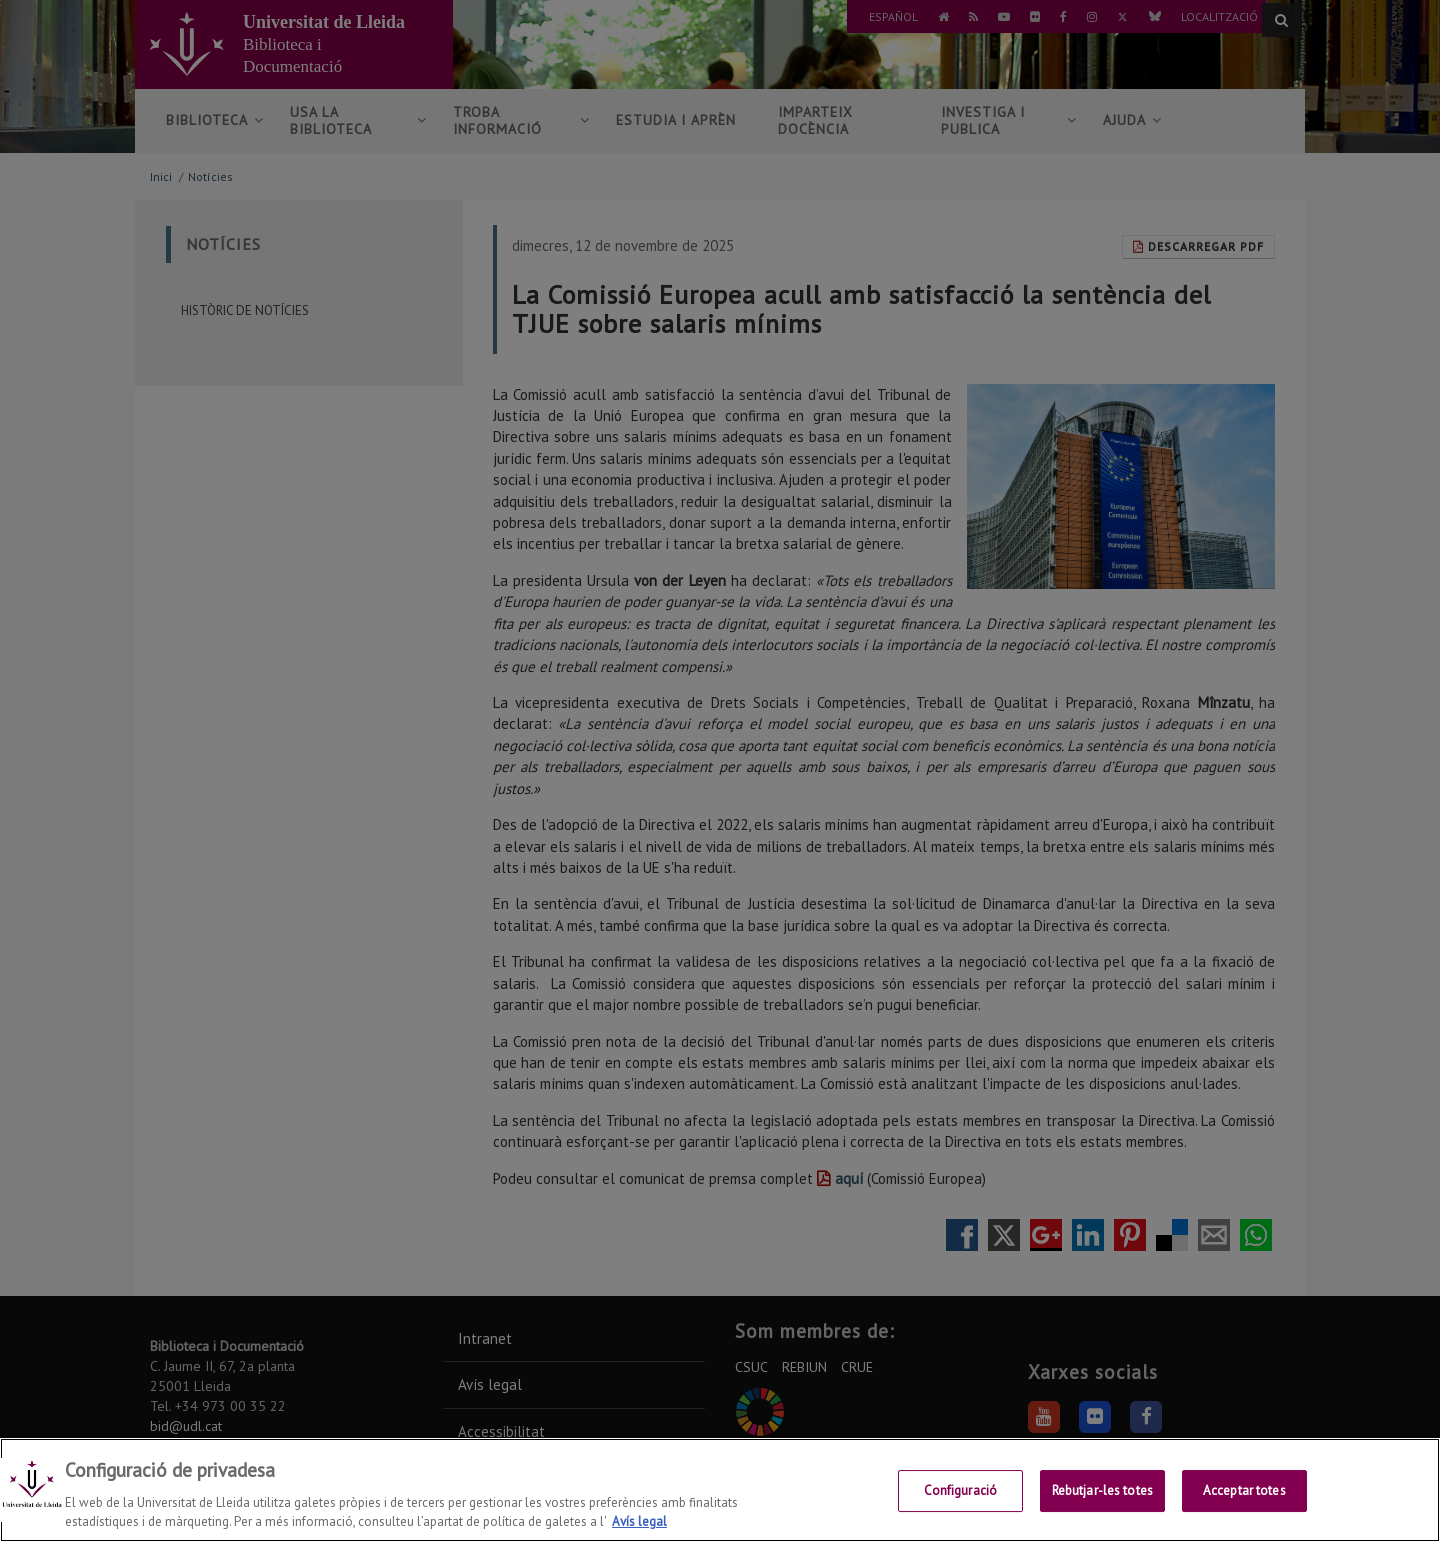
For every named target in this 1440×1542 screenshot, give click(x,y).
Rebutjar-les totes (1102, 1491)
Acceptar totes (1244, 1491)
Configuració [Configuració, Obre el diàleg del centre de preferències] (961, 1491)
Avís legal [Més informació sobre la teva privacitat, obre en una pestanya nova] (639, 1521)
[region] (720, 1490)
